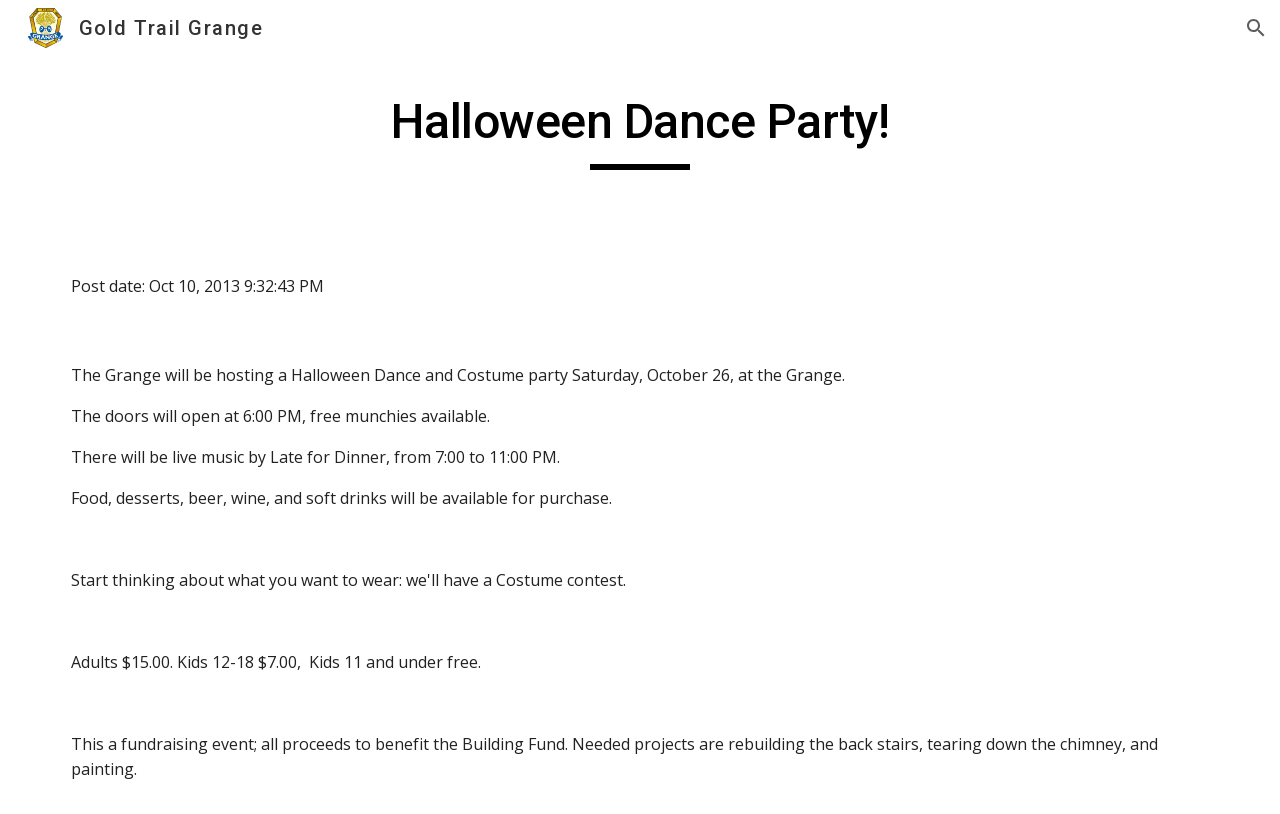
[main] (640, 131)
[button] (1256, 28)
